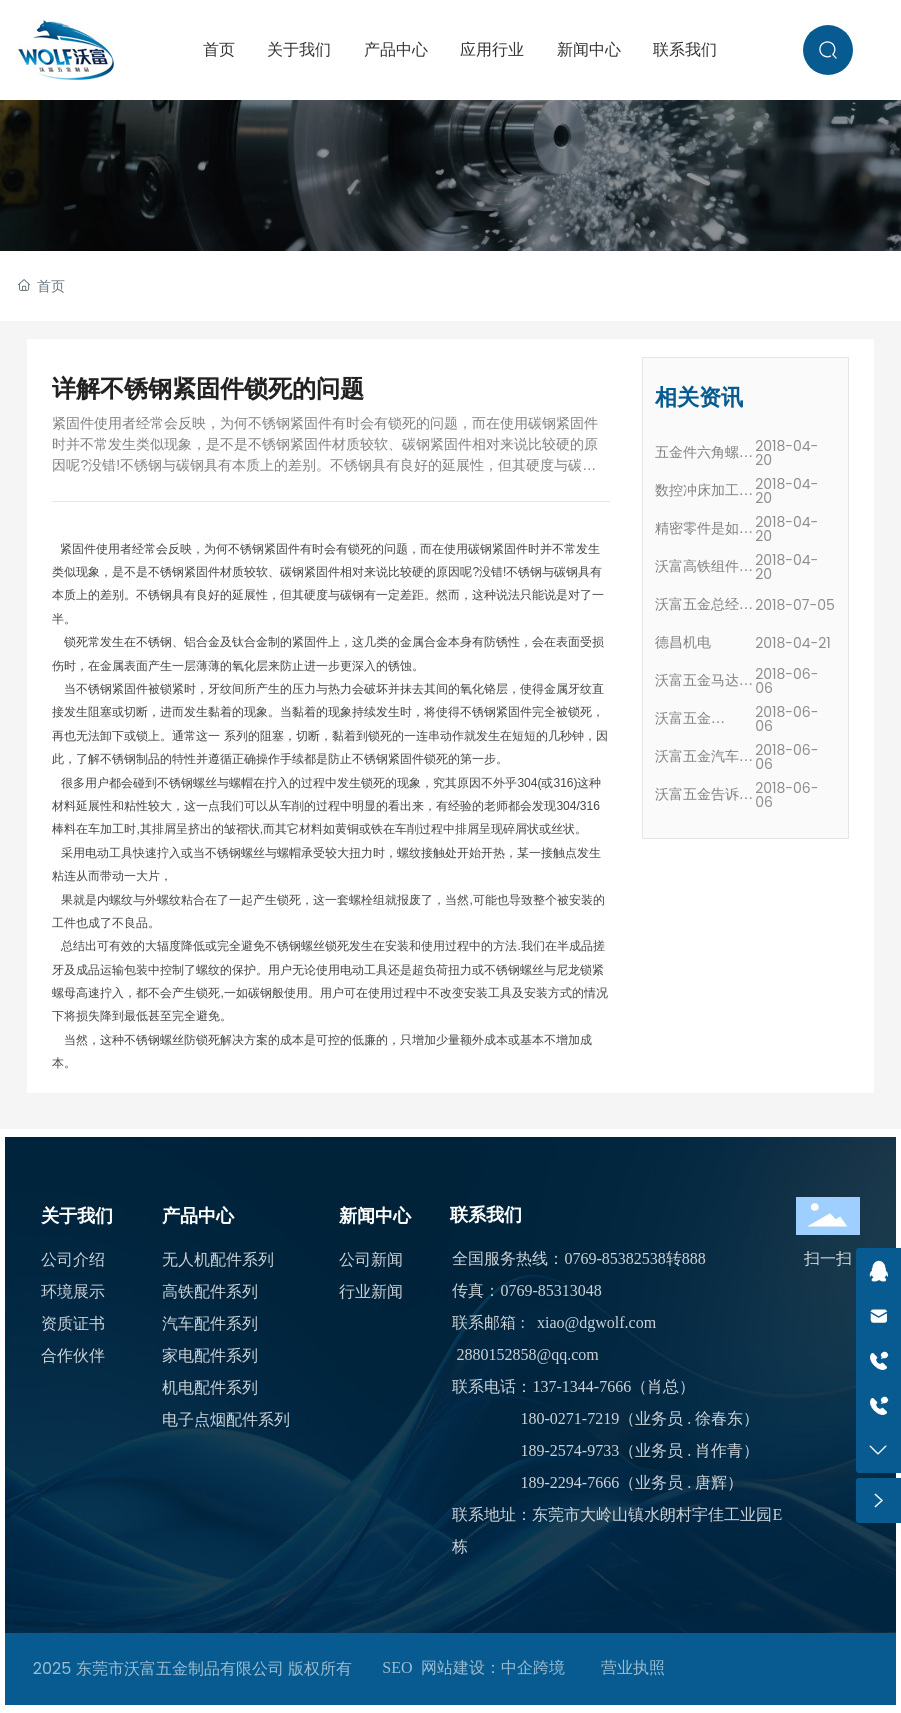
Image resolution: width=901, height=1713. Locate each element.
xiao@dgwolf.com (596, 1322)
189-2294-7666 (569, 1482)
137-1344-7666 (581, 1386)
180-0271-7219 (569, 1418)
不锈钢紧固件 (264, 549)
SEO (397, 1667)
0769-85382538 (614, 1258)
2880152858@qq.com (527, 1354)
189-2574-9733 (569, 1450)
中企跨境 (533, 1667)
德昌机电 (683, 642)
